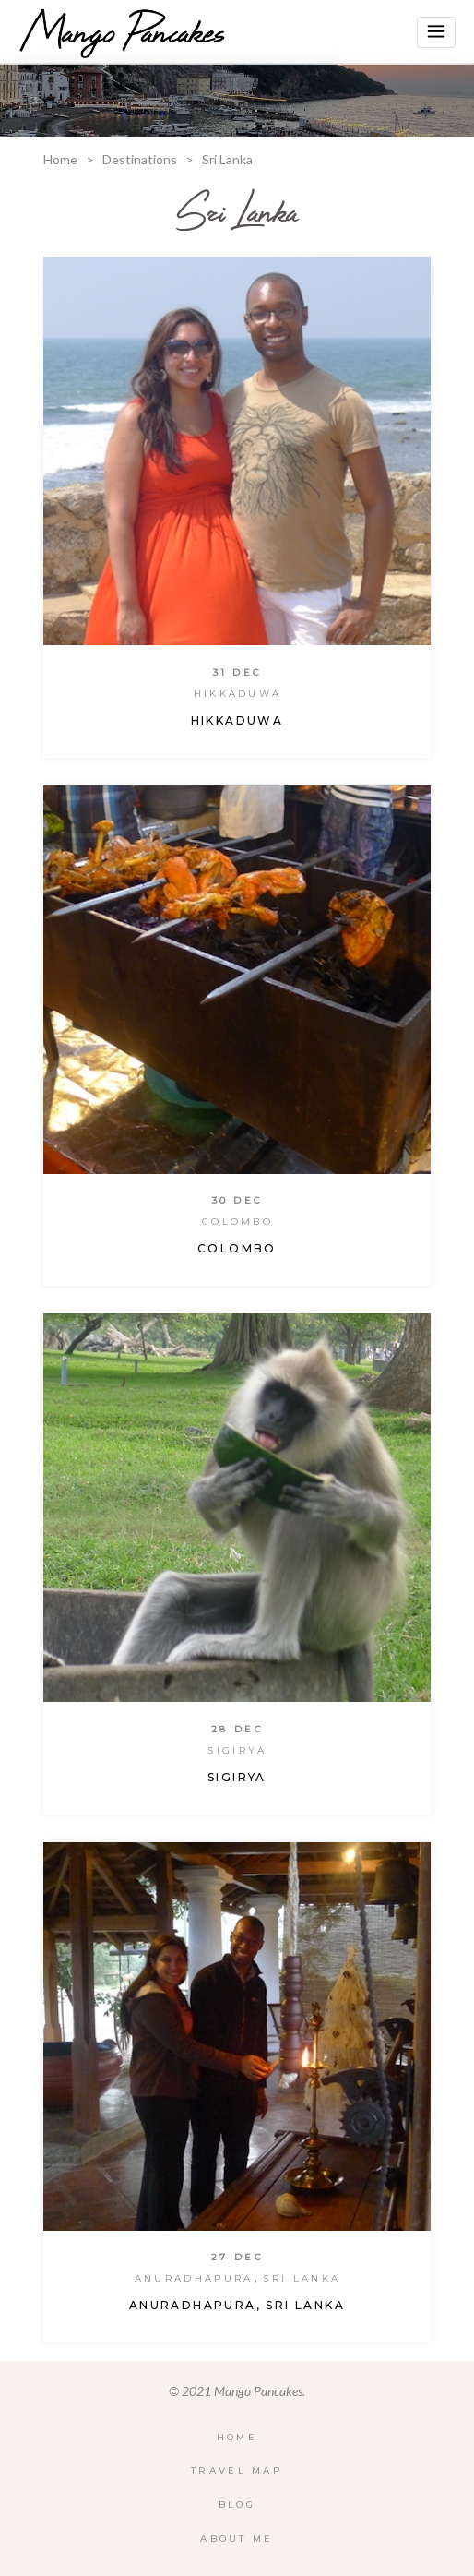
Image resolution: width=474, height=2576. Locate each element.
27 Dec (237, 2257)
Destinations (139, 159)
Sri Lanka (301, 2278)
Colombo (237, 1222)
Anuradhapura (194, 2278)
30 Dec (238, 1200)
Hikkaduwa (238, 694)
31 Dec (238, 672)
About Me (236, 2539)
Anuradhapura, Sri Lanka (237, 2305)
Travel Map (237, 2470)
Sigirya (237, 1750)
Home (60, 159)
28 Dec (237, 1729)
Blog (237, 2504)
